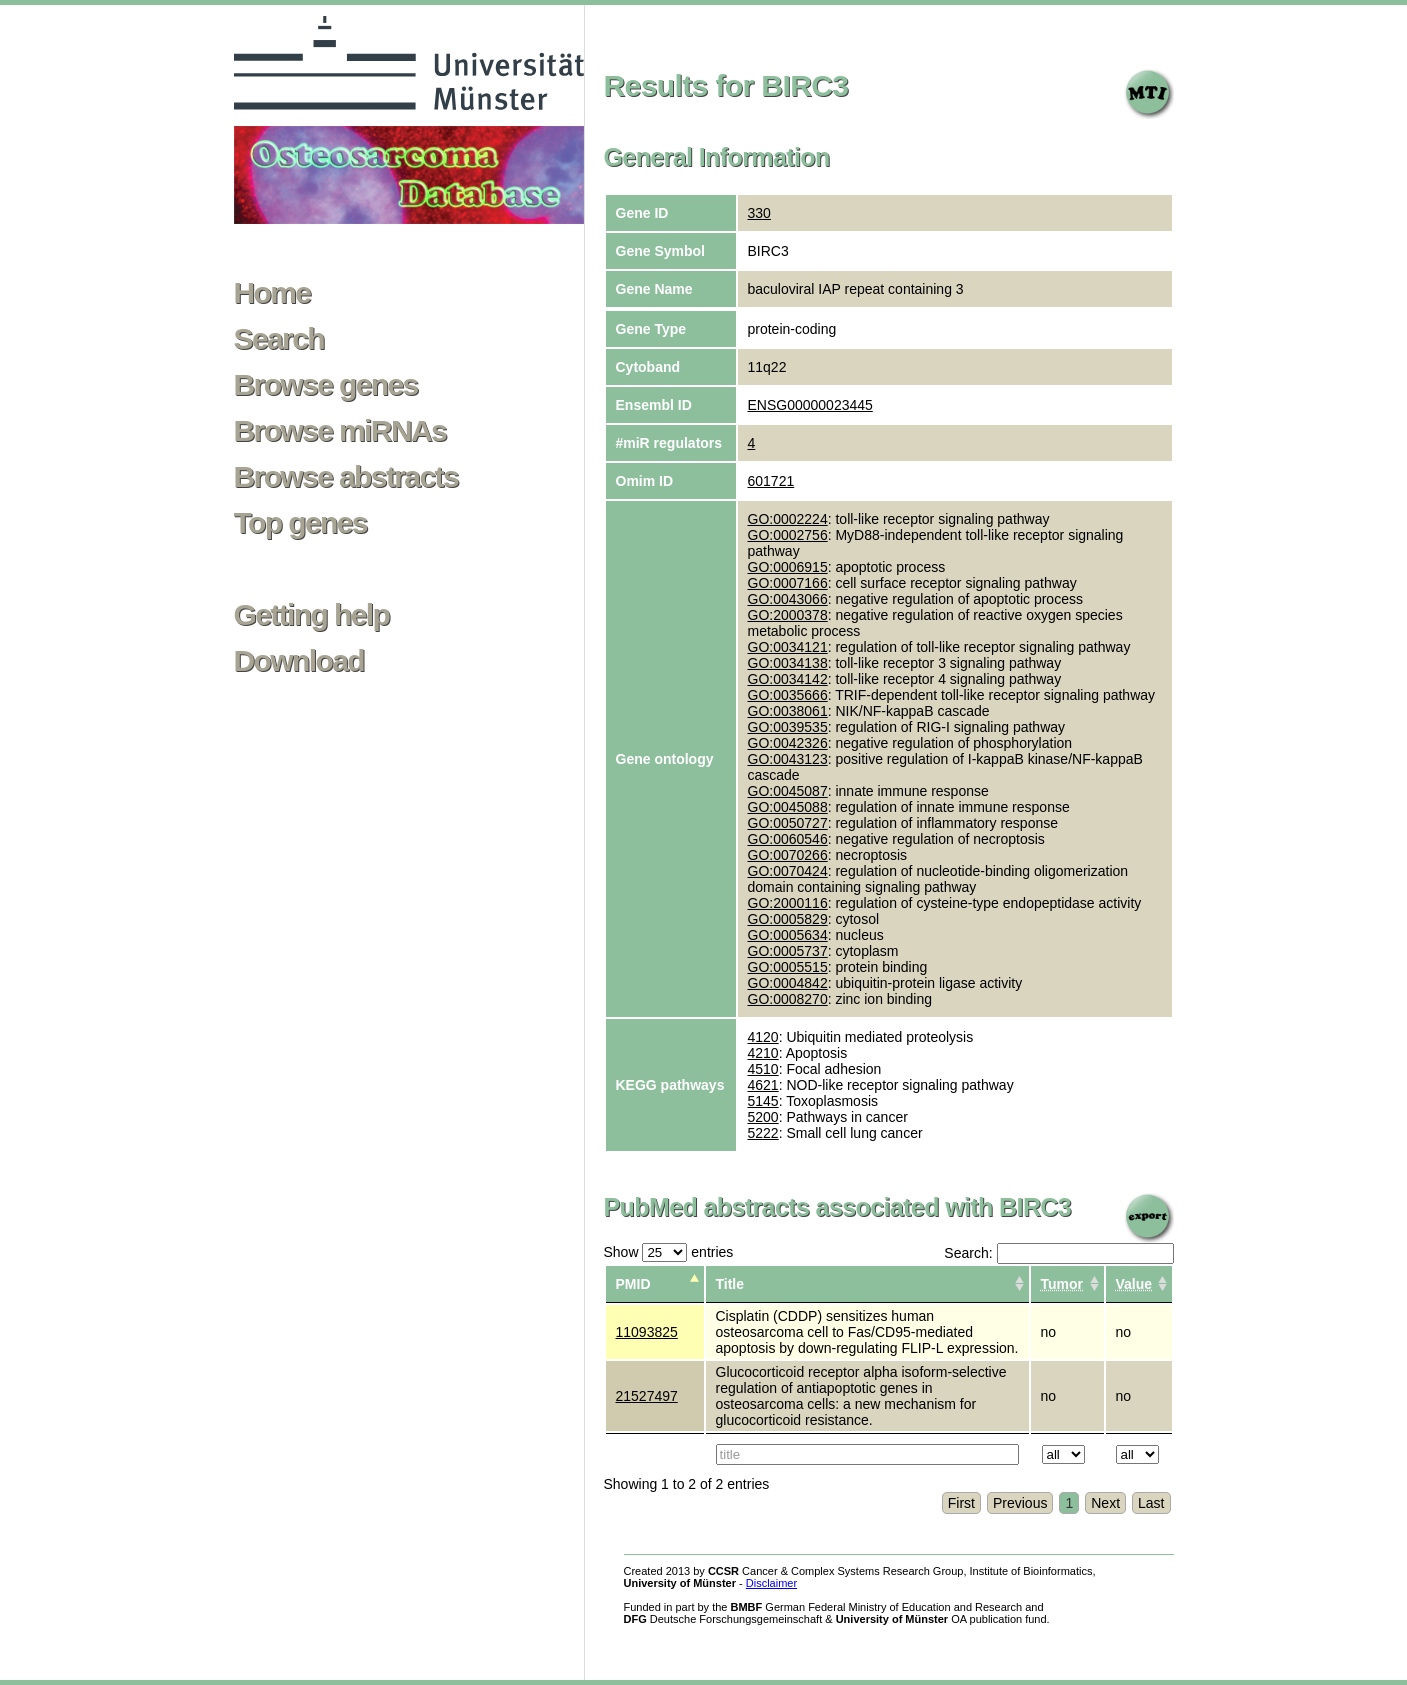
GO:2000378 (788, 615)
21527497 (647, 1396)
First (961, 1503)
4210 (763, 1053)
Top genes (300, 523)
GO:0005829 (788, 919)
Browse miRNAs (340, 431)
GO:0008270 (788, 999)
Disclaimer (771, 1583)
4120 (763, 1037)
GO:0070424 (788, 871)
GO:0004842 (788, 983)
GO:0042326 (788, 743)
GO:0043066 (788, 599)
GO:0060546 (788, 839)
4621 (763, 1085)
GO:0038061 (788, 711)
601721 (771, 481)
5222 (763, 1133)
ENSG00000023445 (810, 405)
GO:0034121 (788, 647)
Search (279, 339)
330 (759, 213)
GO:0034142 (788, 679)
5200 (763, 1117)
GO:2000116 (788, 903)
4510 (763, 1069)
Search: (1058, 1253)
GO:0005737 (788, 951)
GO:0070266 (788, 855)
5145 (763, 1101)
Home (272, 293)
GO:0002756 (788, 535)
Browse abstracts (346, 477)
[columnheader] (1067, 1284)
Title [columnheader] (730, 1284)
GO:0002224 (788, 519)
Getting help (312, 615)
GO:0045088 (788, 807)
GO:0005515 (788, 967)
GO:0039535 (788, 727)
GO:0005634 (788, 935)
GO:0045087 (788, 791)
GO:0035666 (788, 695)
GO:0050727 (788, 823)
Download (299, 661)
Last (1151, 1503)
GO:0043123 (788, 759)
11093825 (647, 1332)
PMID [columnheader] (633, 1284)
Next (1105, 1503)
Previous (1020, 1503)
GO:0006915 (788, 567)
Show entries (669, 1252)
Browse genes (326, 385)
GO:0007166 (788, 583)
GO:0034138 (788, 663)
